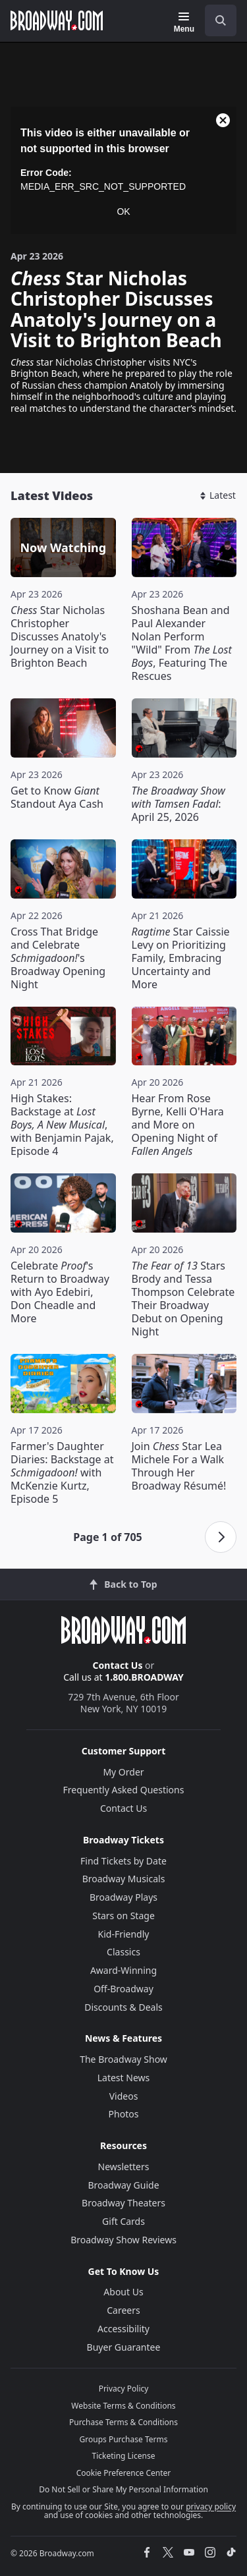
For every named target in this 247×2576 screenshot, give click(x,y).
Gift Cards (123, 2221)
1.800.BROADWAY (144, 1677)
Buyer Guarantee (124, 2347)
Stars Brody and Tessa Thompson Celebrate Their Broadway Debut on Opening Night (183, 1298)
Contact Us (118, 1665)
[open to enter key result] (220, 20)
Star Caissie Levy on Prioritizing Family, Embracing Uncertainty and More (181, 958)
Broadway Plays (123, 1897)
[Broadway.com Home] (57, 20)
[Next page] (220, 1537)
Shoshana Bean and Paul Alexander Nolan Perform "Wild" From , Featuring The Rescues (182, 643)
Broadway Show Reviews (123, 2239)
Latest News (123, 2077)
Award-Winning (123, 1970)
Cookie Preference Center (123, 2472)
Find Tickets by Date (123, 1861)
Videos (123, 2096)
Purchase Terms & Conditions (123, 2422)
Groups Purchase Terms (124, 2439)
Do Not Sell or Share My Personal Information (123, 2489)
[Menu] (184, 22)
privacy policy (211, 2506)
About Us (123, 2291)
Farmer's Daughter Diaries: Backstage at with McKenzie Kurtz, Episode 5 (62, 1472)
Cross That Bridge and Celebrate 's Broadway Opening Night (58, 958)
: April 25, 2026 (178, 803)
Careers (123, 2310)
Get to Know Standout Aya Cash (57, 797)
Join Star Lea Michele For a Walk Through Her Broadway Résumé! (179, 1466)
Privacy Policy (124, 2388)
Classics (123, 1952)
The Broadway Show (123, 2059)
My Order (123, 1772)
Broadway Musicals (123, 1878)
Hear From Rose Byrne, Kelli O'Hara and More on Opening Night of (178, 1124)
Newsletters (124, 2166)
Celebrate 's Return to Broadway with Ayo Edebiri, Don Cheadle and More (60, 1292)
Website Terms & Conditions (123, 2405)
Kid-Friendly (124, 1934)
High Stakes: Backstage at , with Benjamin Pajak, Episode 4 (62, 1124)
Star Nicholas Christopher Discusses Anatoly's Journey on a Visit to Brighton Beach (60, 636)
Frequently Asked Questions (123, 1789)
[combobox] (215, 20)
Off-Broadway (123, 1988)
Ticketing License (123, 2455)
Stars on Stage (123, 1915)
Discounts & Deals (123, 2007)
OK (123, 211)
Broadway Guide (123, 2185)
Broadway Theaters (123, 2203)
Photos (124, 2114)
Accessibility (123, 2328)
